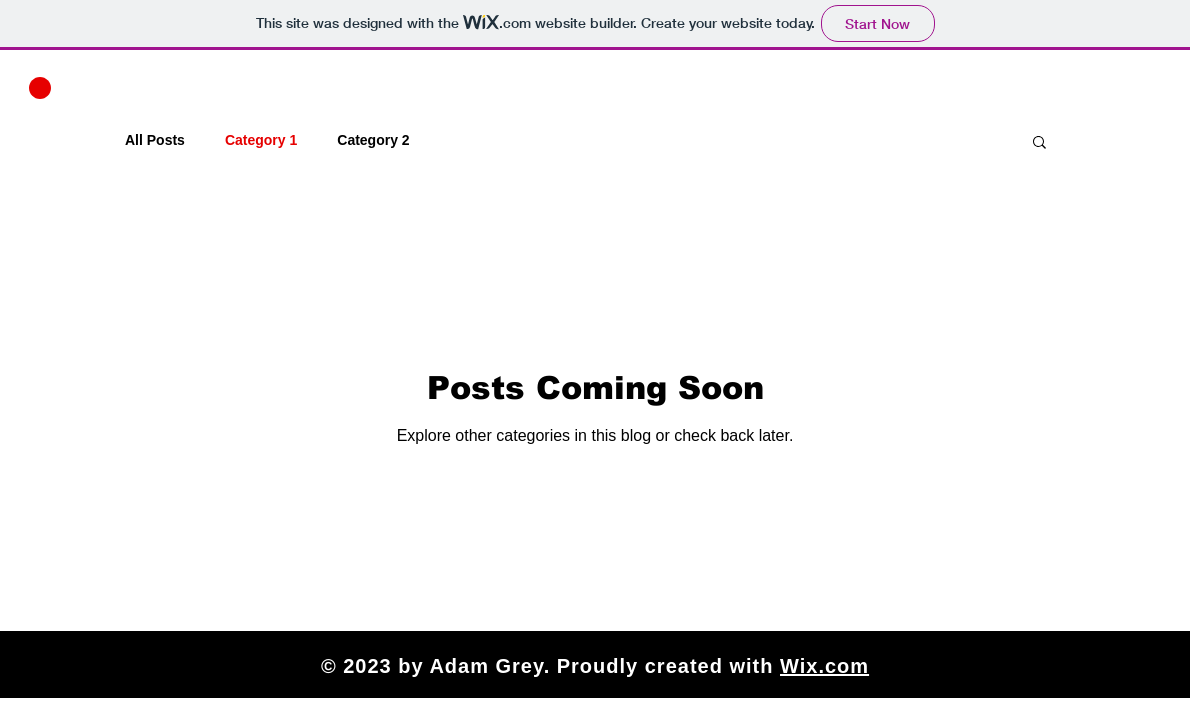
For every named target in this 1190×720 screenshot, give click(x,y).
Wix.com (824, 666)
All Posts (155, 140)
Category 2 (373, 140)
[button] (40, 88)
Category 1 (261, 140)
